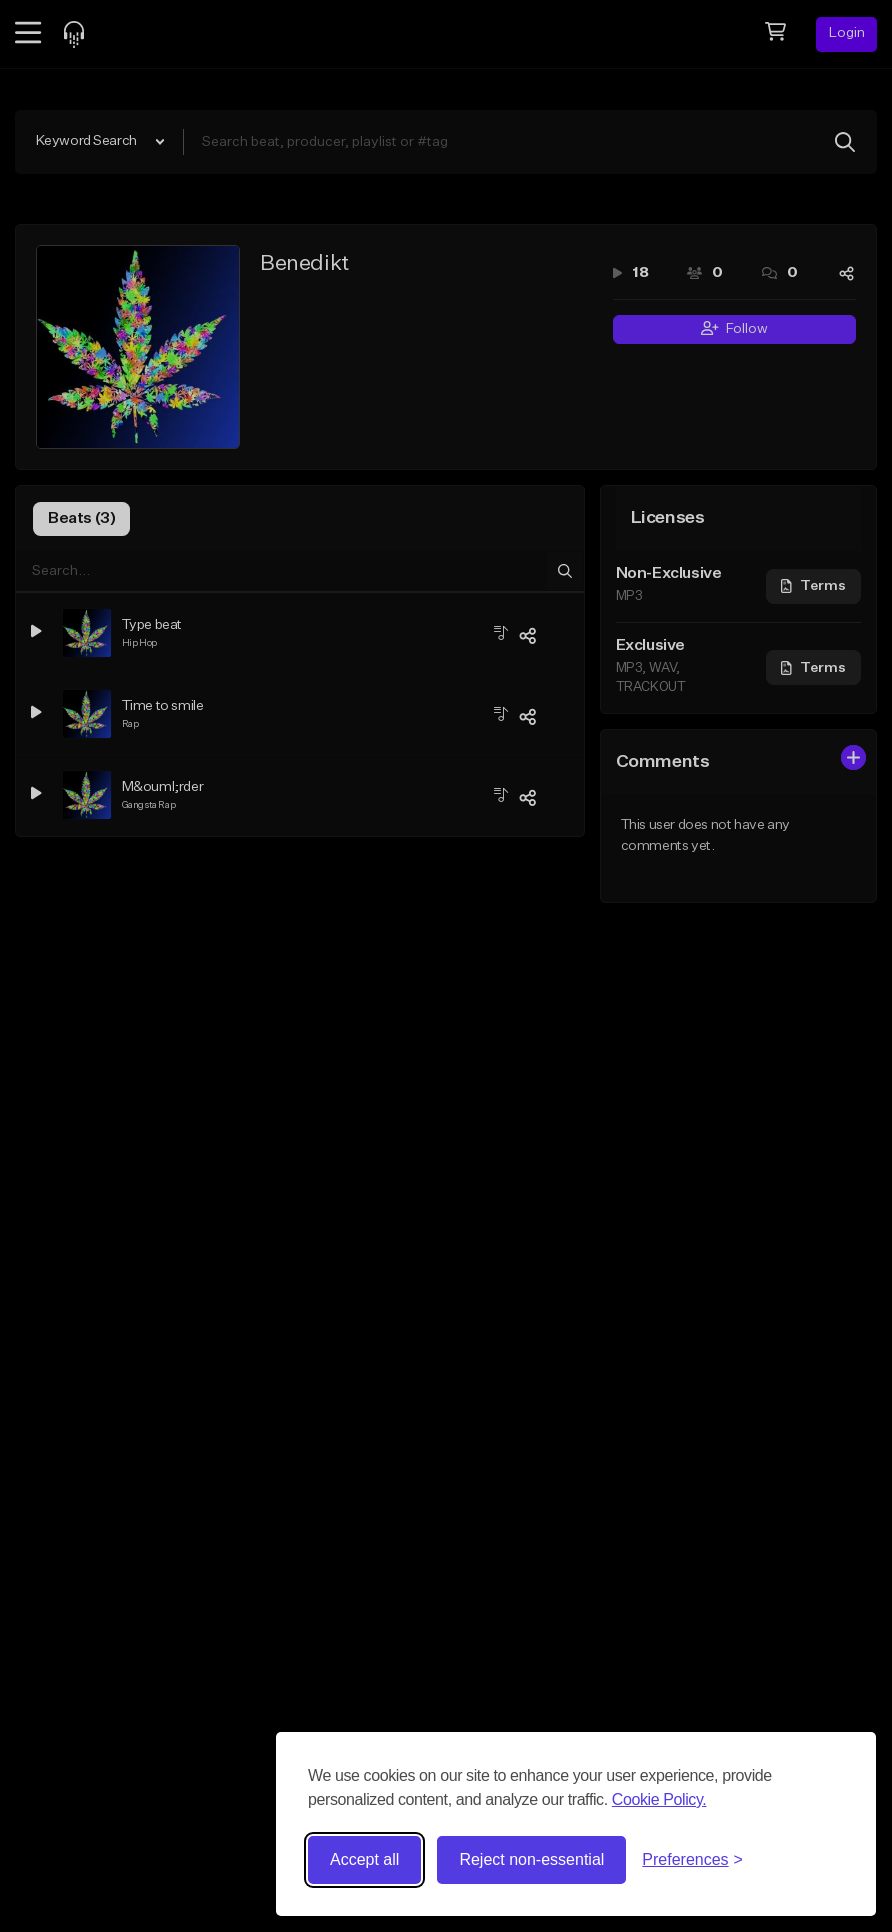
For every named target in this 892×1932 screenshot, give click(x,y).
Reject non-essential (531, 1859)
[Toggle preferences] (692, 1860)
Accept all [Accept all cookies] (364, 1859)
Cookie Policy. (659, 1799)
